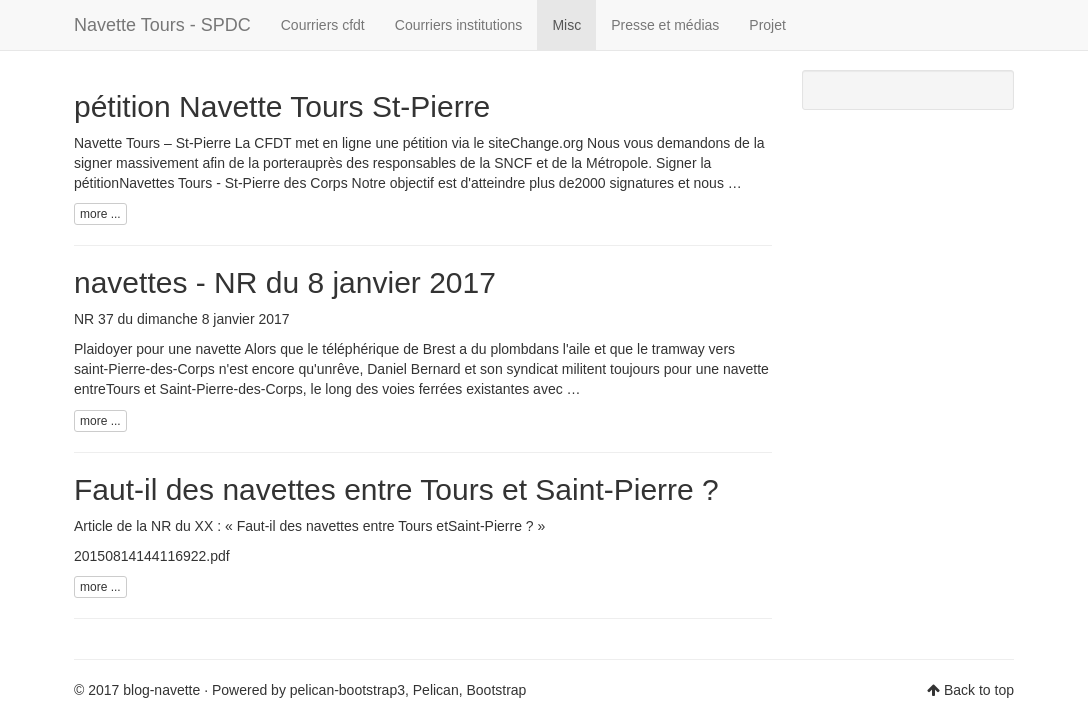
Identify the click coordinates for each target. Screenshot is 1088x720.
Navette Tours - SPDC (162, 25)
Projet (767, 25)
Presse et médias (665, 25)
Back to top (979, 690)
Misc (566, 25)
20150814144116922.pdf (152, 556)
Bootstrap (496, 690)
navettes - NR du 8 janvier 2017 (285, 282)
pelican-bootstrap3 (347, 690)
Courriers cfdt (323, 25)
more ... (100, 214)
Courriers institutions (459, 25)
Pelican (436, 690)
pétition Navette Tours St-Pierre (282, 106)
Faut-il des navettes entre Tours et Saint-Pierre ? (396, 489)
